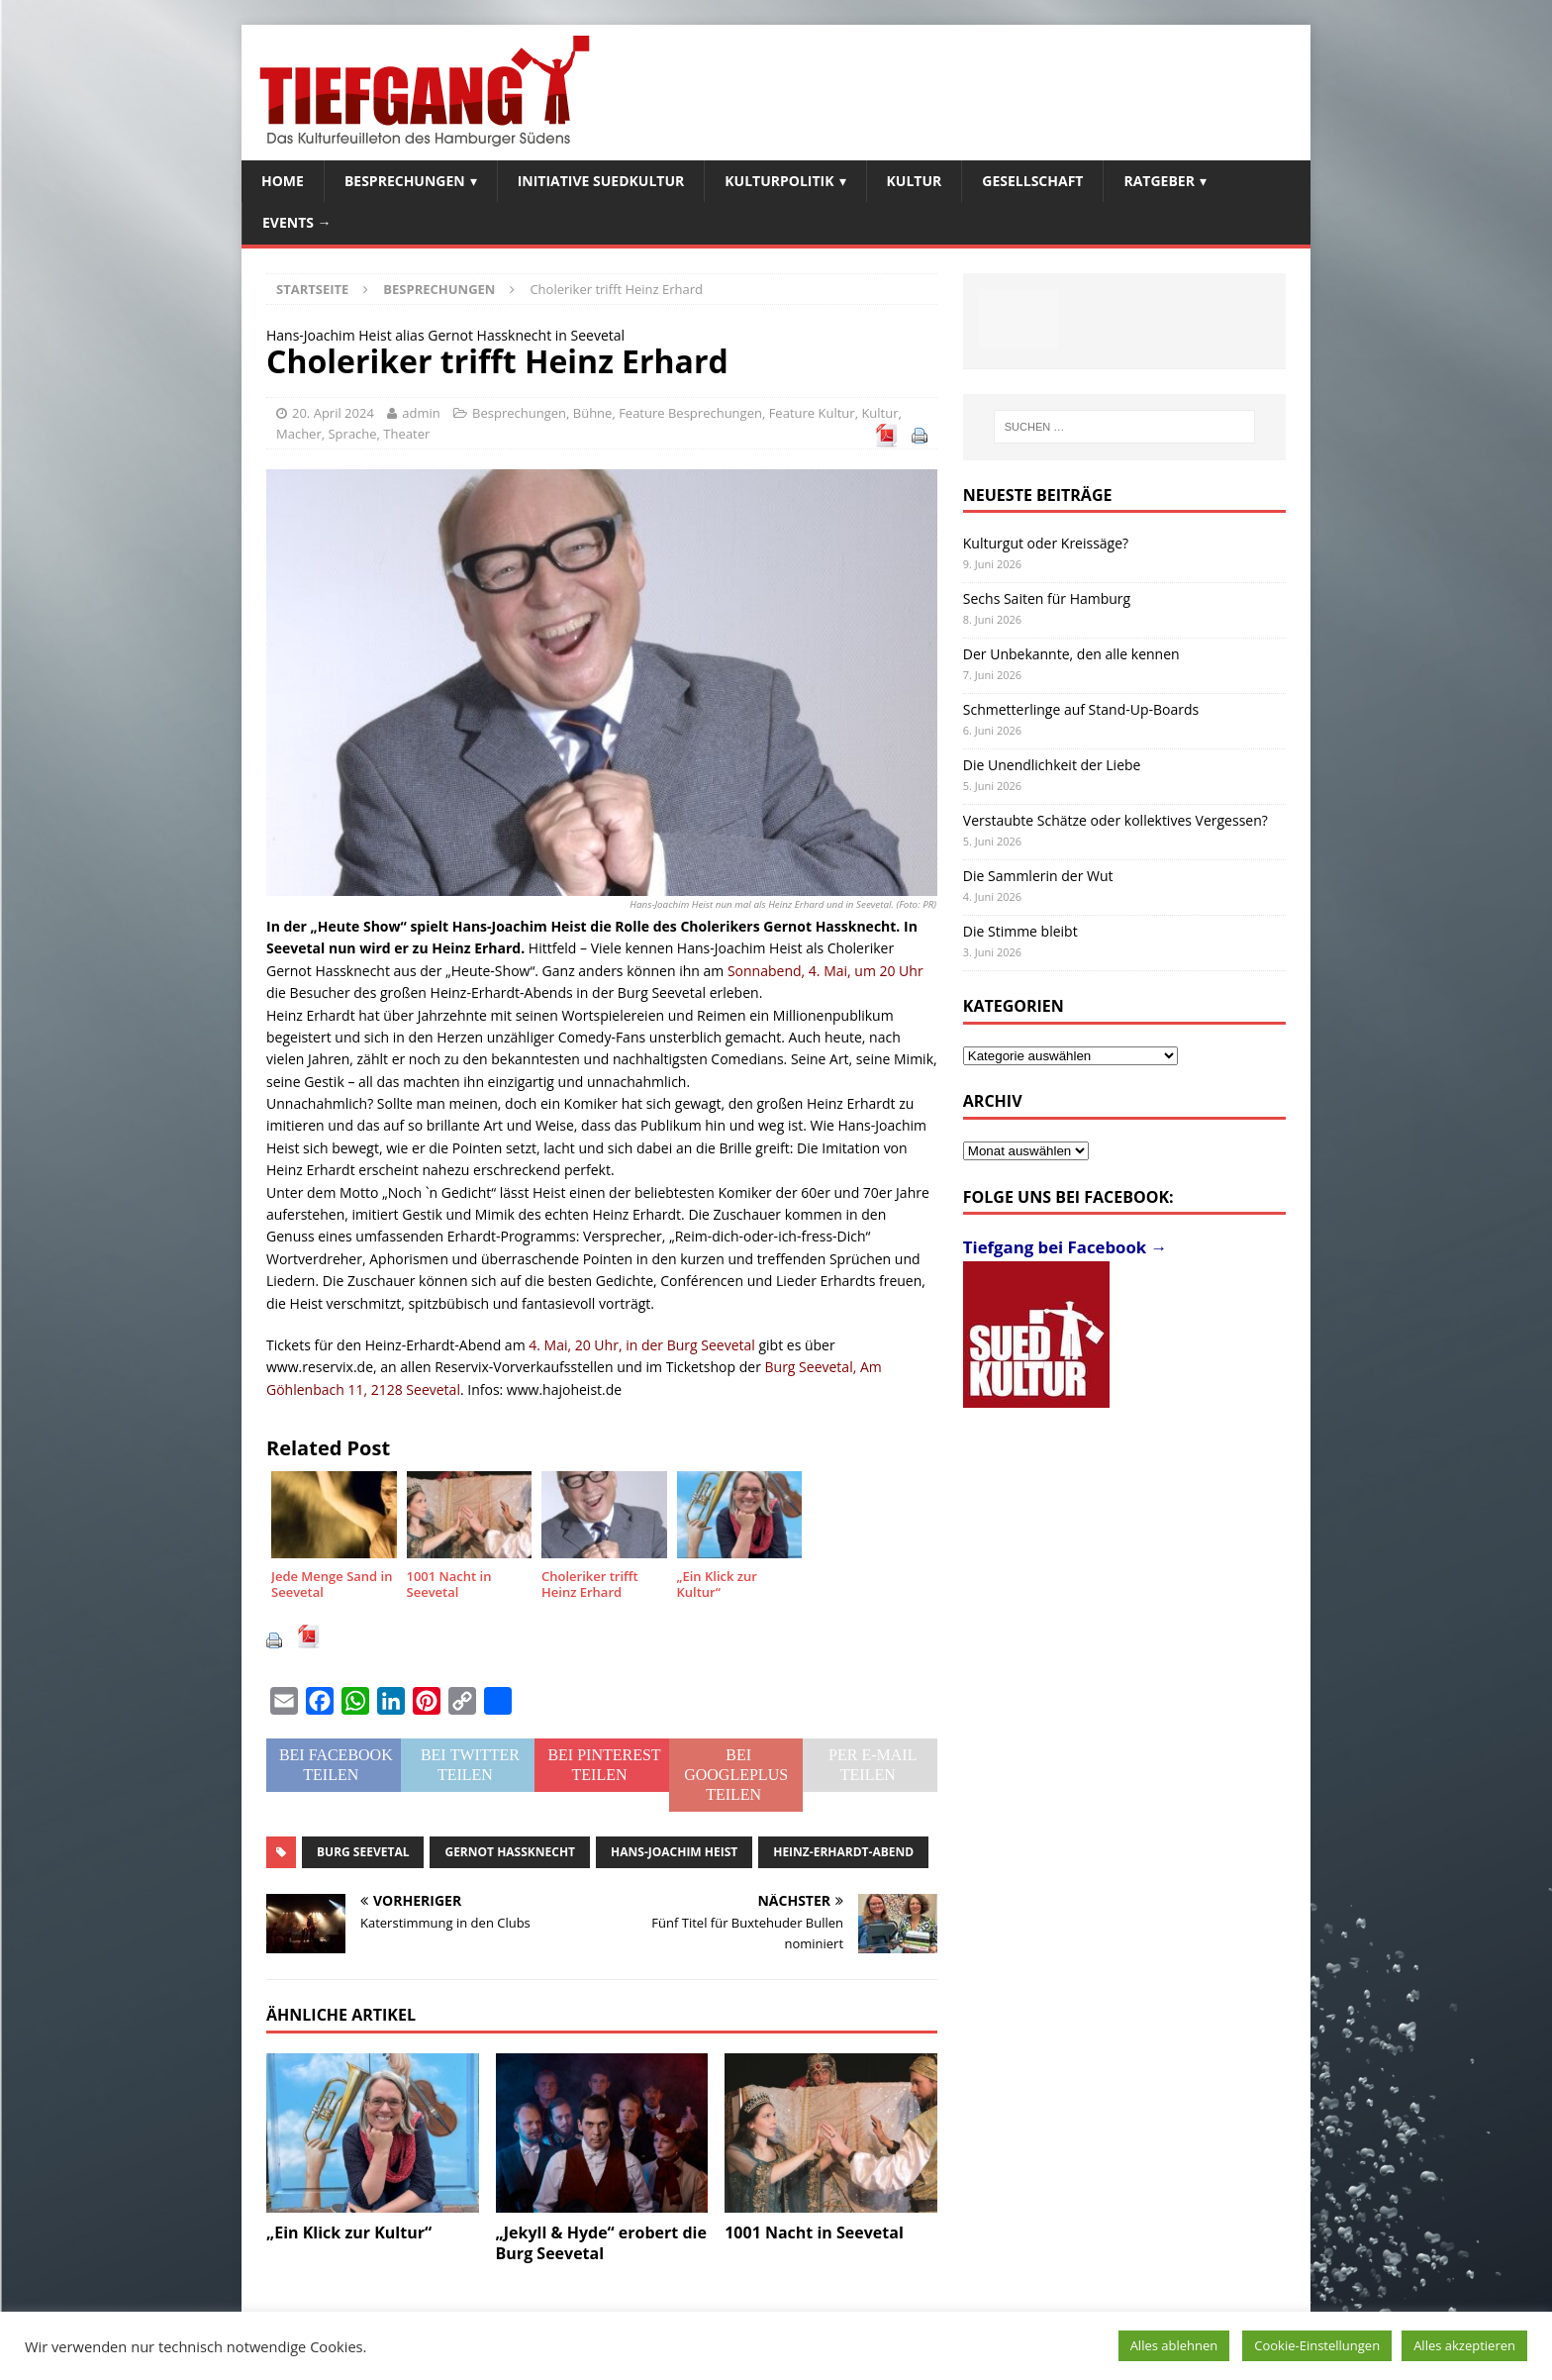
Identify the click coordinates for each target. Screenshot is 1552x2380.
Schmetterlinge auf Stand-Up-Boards (1081, 709)
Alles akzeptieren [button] (1464, 2345)
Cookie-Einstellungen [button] (1317, 2345)
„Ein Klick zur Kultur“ (349, 2232)
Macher (299, 434)
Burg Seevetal (363, 1851)
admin (420, 413)
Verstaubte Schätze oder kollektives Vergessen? (1115, 820)
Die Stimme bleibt (1020, 931)
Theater (406, 434)
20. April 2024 (333, 413)
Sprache (352, 434)
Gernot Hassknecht (509, 1851)
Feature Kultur (812, 413)
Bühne (593, 413)
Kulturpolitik (779, 180)
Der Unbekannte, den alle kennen (1071, 654)
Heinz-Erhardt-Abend (843, 1851)
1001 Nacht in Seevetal (814, 2232)
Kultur (914, 180)
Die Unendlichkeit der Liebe (1052, 764)
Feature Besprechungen (690, 413)
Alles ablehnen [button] (1174, 2345)
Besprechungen (404, 180)
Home (282, 180)
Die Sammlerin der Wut (1038, 875)
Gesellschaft (1032, 180)
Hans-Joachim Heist (674, 1851)
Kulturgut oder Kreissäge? (1045, 543)
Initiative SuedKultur (601, 180)
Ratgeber (1158, 180)
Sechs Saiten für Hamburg (1046, 598)
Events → (297, 222)
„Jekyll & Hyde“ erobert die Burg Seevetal (601, 2243)
